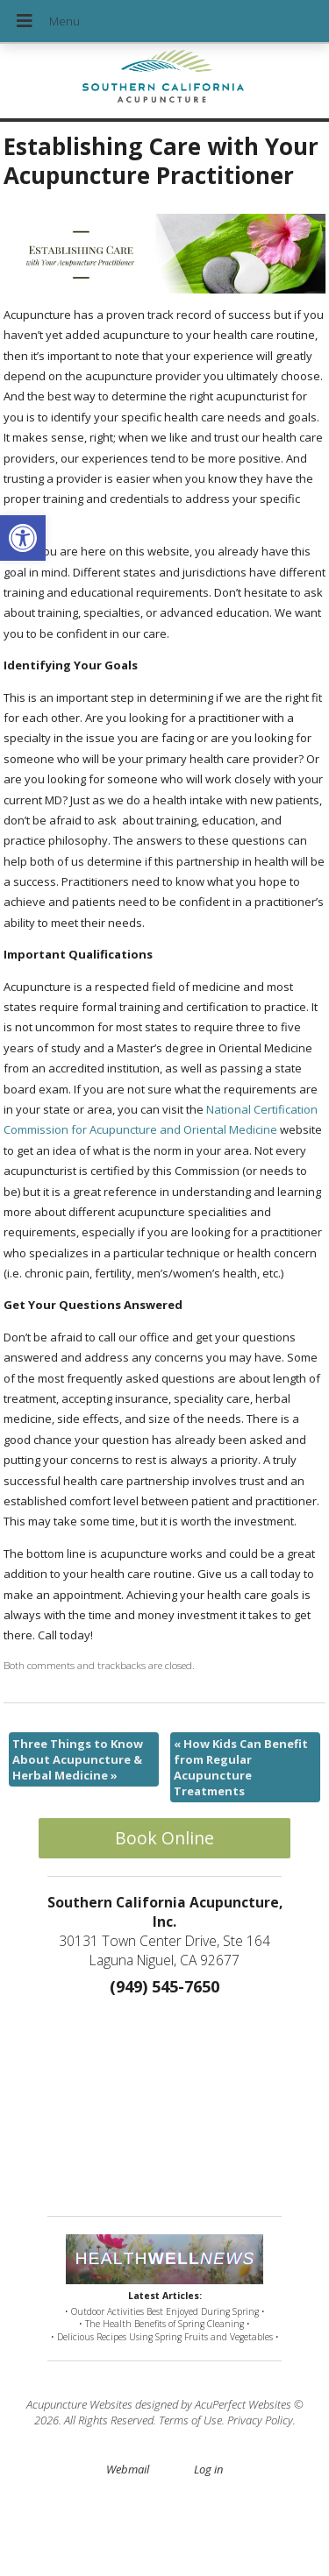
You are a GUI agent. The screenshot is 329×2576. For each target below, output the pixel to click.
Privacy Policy (260, 2420)
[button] (23, 538)
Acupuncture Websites (79, 2404)
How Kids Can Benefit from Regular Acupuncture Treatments (241, 1768)
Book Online (164, 1838)
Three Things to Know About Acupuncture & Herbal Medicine (77, 1759)
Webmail (127, 2469)
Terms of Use (190, 2420)
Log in (208, 2469)
